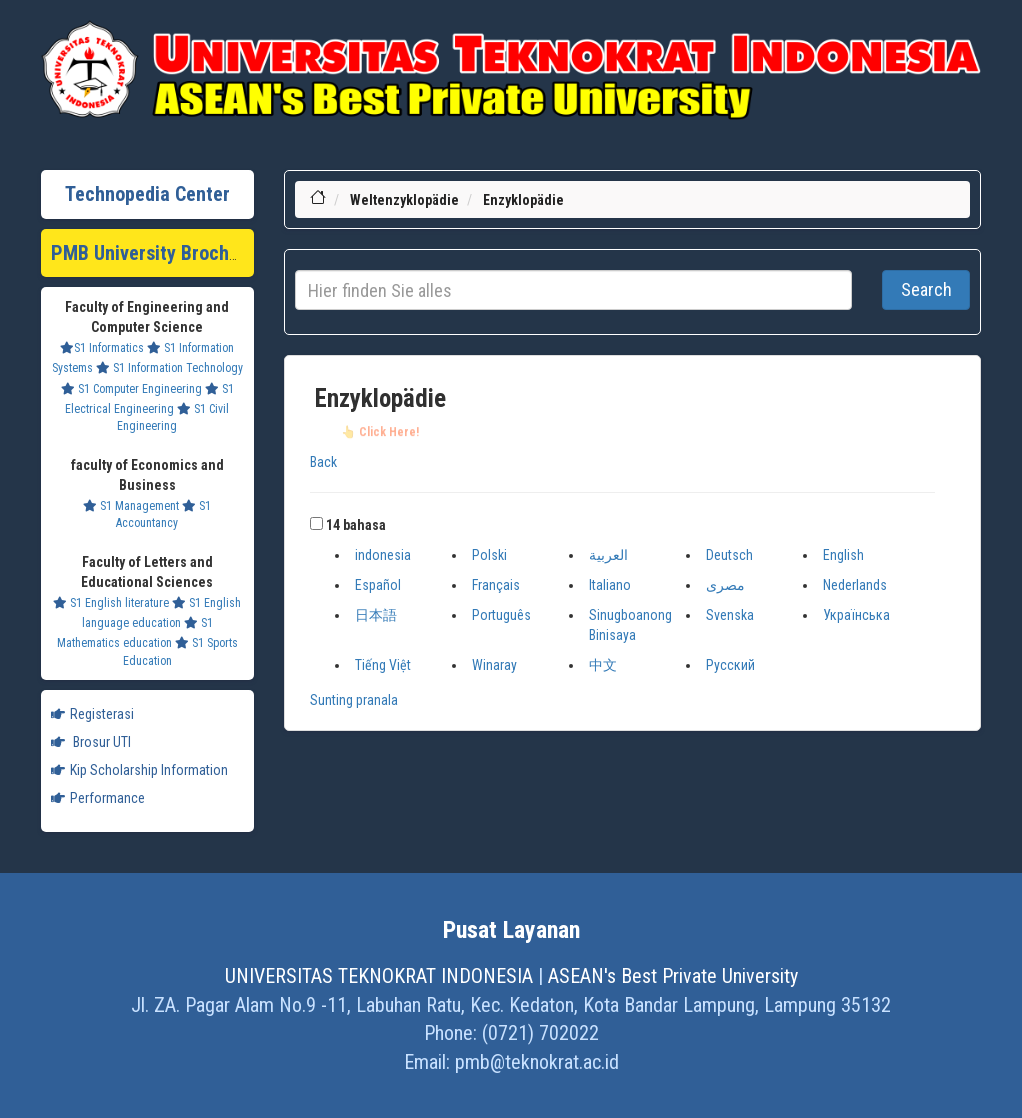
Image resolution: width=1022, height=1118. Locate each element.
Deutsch (729, 555)
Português (501, 615)
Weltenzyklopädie (404, 200)
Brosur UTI (91, 742)
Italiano (610, 585)
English (843, 555)
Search (926, 289)
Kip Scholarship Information (139, 770)
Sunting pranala (354, 700)
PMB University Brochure (153, 253)
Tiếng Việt (383, 665)
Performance (98, 798)
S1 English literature (111, 603)
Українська (856, 615)
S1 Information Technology (169, 368)
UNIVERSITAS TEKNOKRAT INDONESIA (379, 976)
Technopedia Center (147, 194)
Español (378, 585)
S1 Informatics (102, 348)
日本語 (376, 615)
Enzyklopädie (523, 200)
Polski (489, 555)
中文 (603, 665)
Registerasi (92, 714)
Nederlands (855, 585)
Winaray (494, 665)
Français (496, 585)
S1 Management (131, 506)
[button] (316, 523)
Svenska (730, 615)
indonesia (383, 555)
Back (323, 462)
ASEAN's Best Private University (673, 976)
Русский (730, 665)
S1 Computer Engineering (131, 389)
